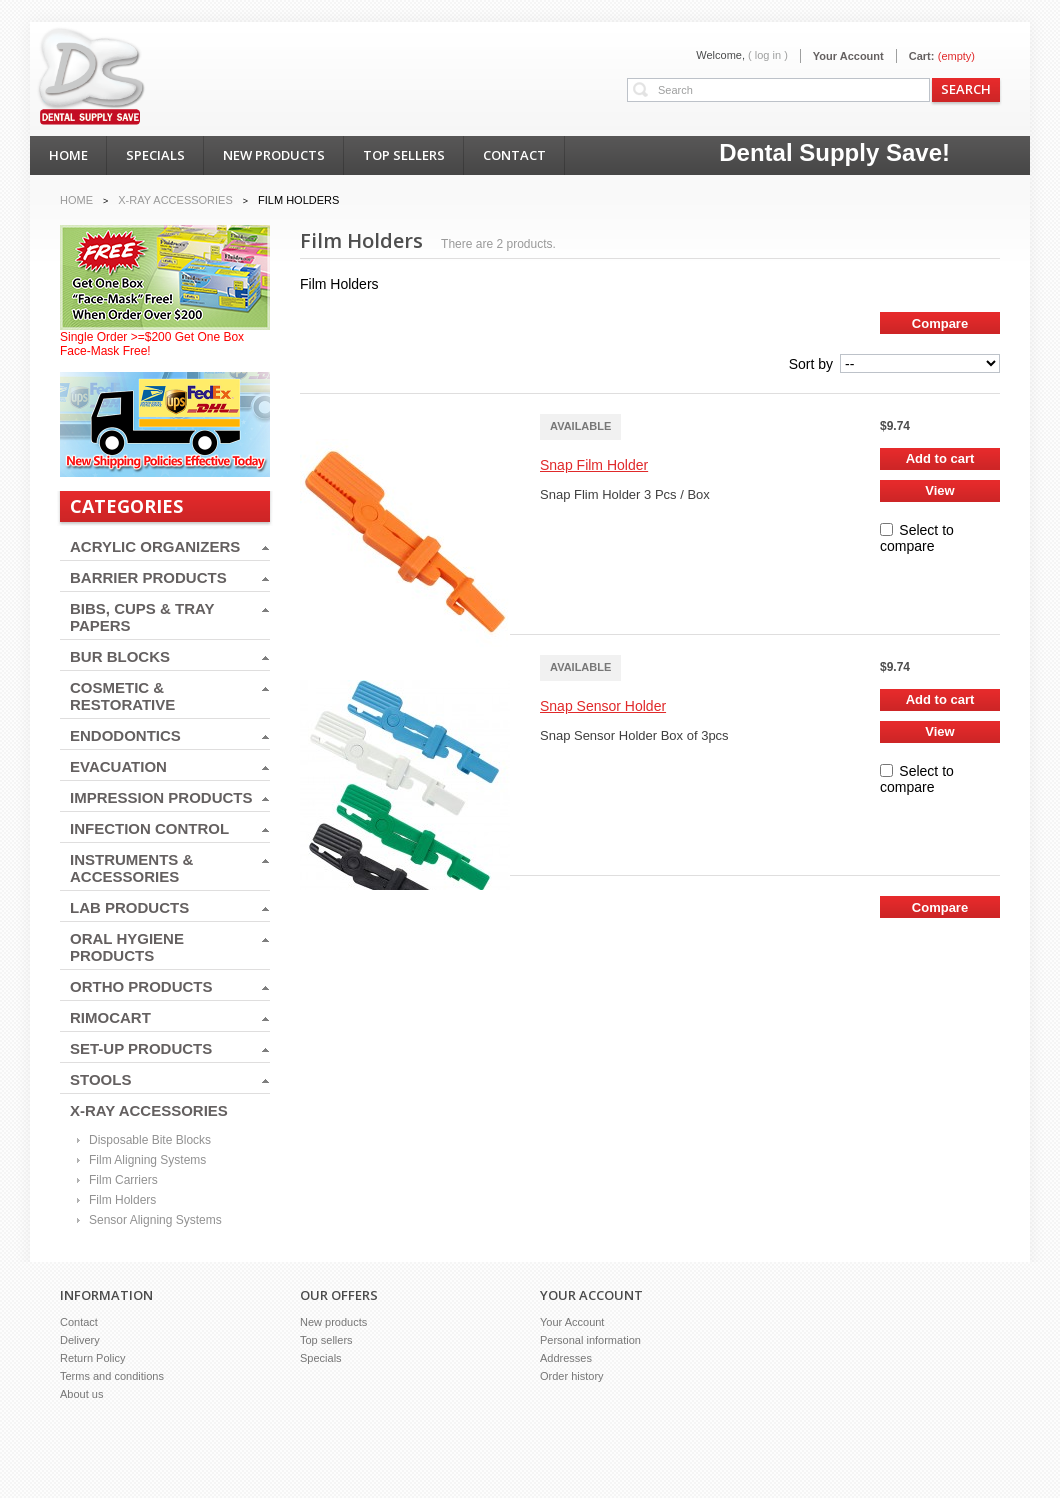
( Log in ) (768, 55)
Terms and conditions (112, 1376)
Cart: (922, 56)
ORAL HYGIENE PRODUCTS (127, 947)
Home (76, 200)
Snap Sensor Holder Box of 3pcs (636, 735)
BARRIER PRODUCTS (148, 577)
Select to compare (917, 538)
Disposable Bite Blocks (150, 1140)
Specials (321, 1358)
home (68, 155)
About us (81, 1394)
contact (514, 155)
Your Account (848, 56)
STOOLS (100, 1079)
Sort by (811, 364)
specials (155, 155)
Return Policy (92, 1358)
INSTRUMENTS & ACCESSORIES (131, 868)
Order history (572, 1376)
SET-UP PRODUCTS (141, 1048)
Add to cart (940, 458)
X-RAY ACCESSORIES (149, 1110)
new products (274, 155)
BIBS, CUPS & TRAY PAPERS (142, 617)
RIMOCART (110, 1017)
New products (333, 1322)
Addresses (566, 1358)
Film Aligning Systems (147, 1160)
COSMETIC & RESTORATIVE (122, 696)
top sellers (404, 155)
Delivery (80, 1340)
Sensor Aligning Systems (155, 1220)
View (939, 490)
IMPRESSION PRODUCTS (161, 797)
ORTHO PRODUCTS (141, 986)
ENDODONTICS (125, 735)
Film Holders (122, 1200)
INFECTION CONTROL (149, 828)
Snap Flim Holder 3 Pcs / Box (625, 494)
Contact (79, 1322)
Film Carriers (123, 1180)
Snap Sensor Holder (603, 706)
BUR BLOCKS (120, 656)
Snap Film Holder (594, 465)
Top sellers (326, 1340)
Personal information (590, 1340)
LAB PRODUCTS (129, 907)
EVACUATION (118, 766)
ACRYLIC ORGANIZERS (155, 546)
